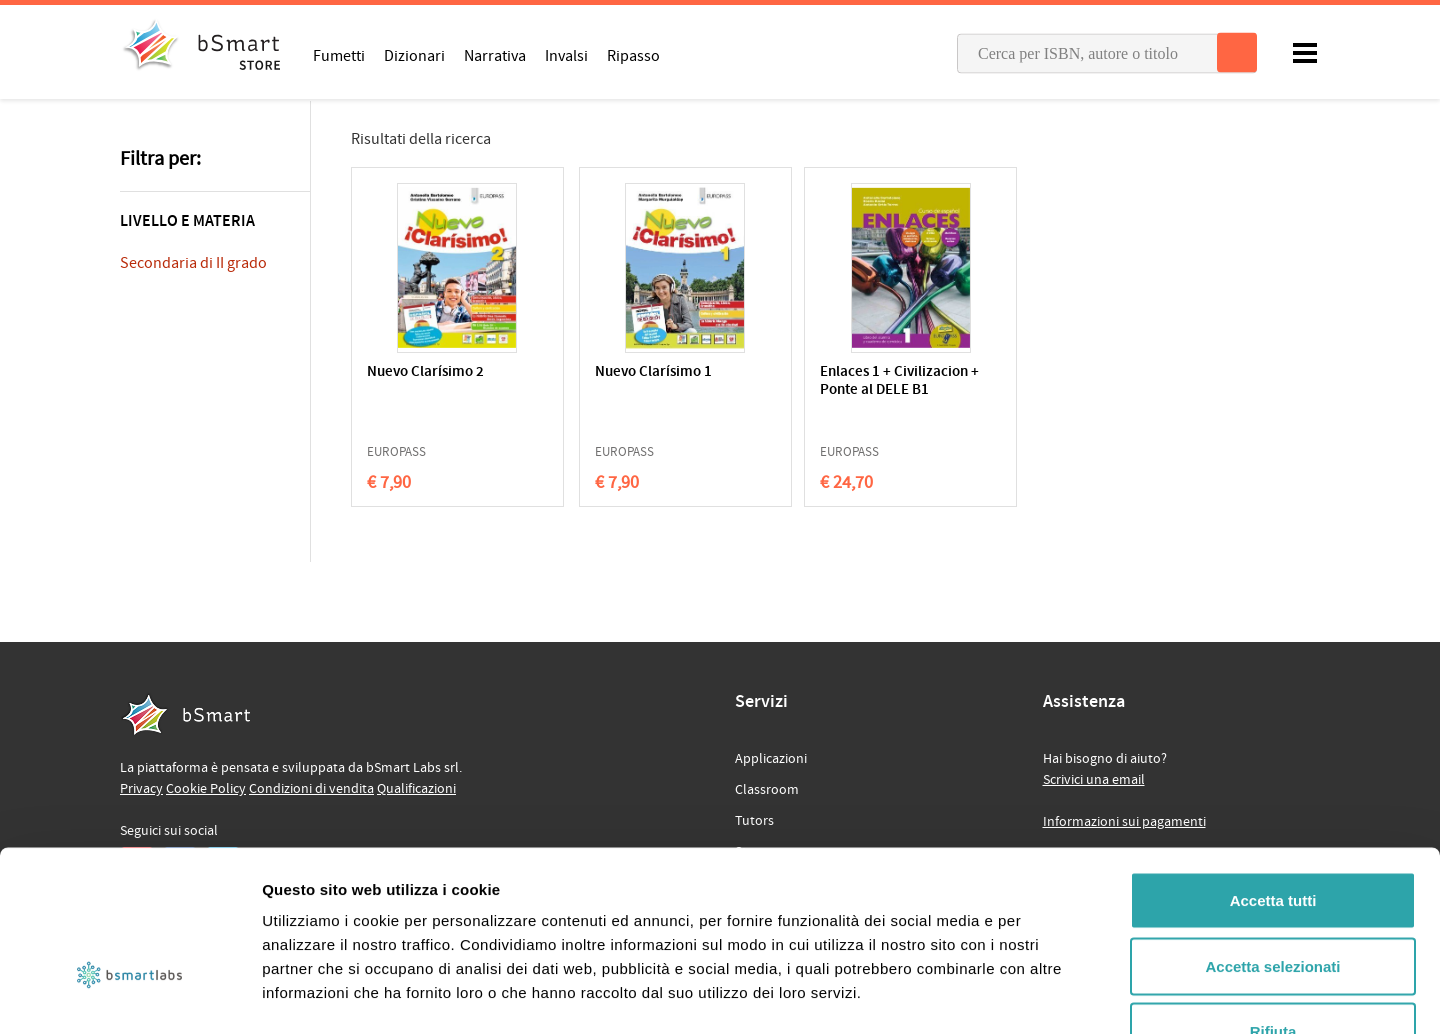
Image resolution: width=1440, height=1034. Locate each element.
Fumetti (339, 55)
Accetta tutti (1273, 771)
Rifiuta (1273, 902)
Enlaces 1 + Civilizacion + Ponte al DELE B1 (827, 390)
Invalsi (566, 55)
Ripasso (633, 55)
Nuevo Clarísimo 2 (425, 372)
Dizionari (414, 55)
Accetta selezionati (1272, 837)
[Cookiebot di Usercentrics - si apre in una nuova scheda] (129, 995)
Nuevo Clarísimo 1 (620, 372)
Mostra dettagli (1052, 994)
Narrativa (495, 55)
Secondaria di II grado (193, 263)
